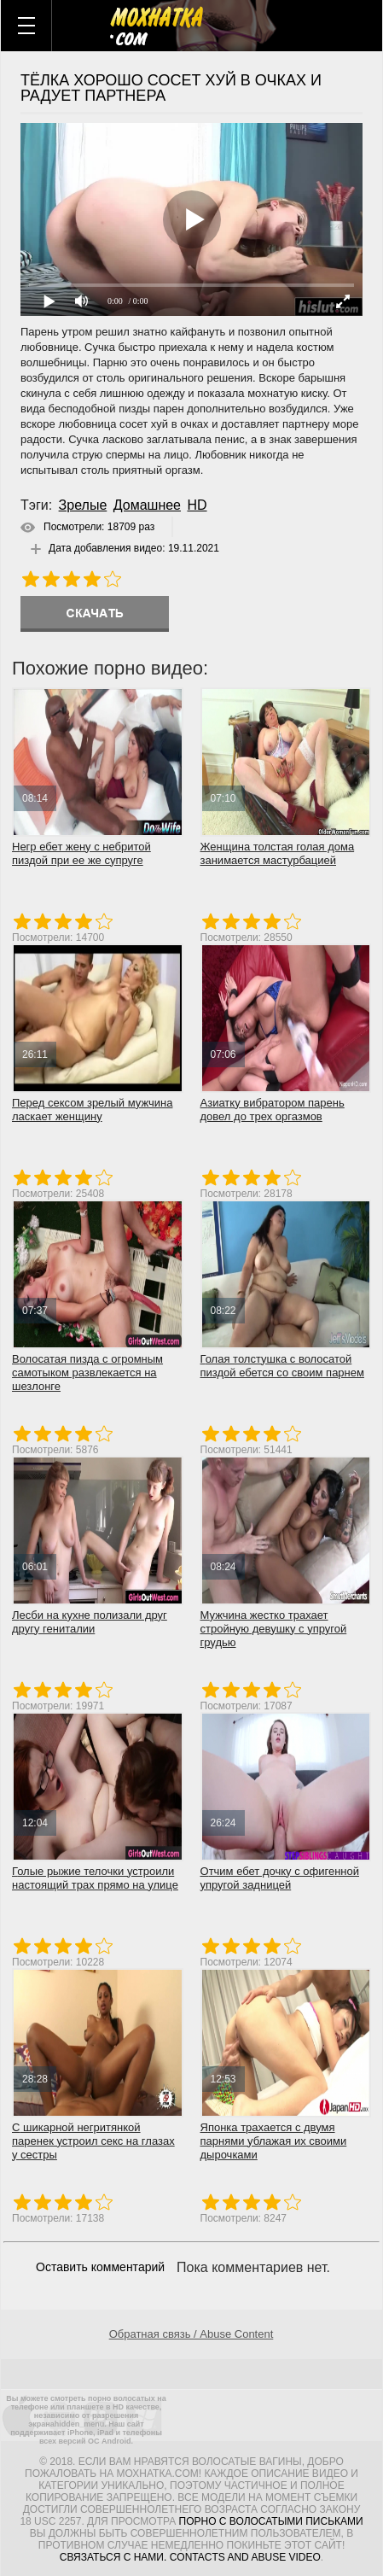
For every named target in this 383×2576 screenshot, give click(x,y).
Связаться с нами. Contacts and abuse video (190, 2557)
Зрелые (83, 505)
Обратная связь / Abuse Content (191, 2334)
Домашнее (147, 505)
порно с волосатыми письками (271, 2521)
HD (196, 505)
